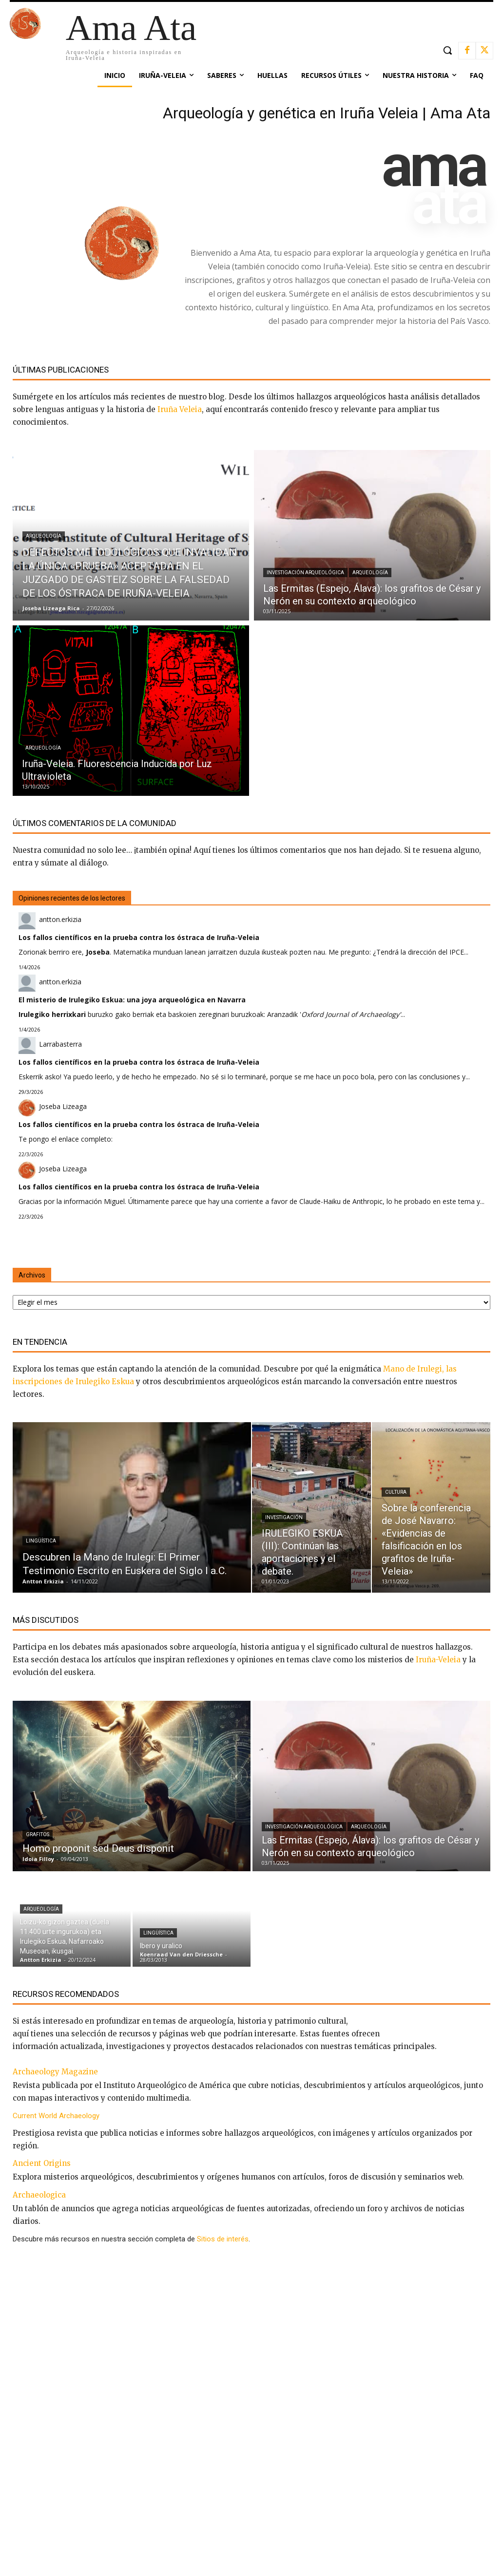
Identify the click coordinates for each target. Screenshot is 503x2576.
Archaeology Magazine (55, 2071)
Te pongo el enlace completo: (66, 1139)
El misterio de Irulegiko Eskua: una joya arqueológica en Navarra (132, 999)
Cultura (395, 1492)
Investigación (284, 1517)
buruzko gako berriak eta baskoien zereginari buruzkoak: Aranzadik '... (212, 1014)
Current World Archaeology (56, 2115)
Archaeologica (39, 2195)
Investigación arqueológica (305, 572)
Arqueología (43, 536)
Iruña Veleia (179, 409)
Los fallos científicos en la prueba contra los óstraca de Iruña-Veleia (139, 937)
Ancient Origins (42, 2163)
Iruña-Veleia (438, 1659)
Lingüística (41, 1540)
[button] (447, 50)
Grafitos (37, 1834)
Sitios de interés (223, 2239)
